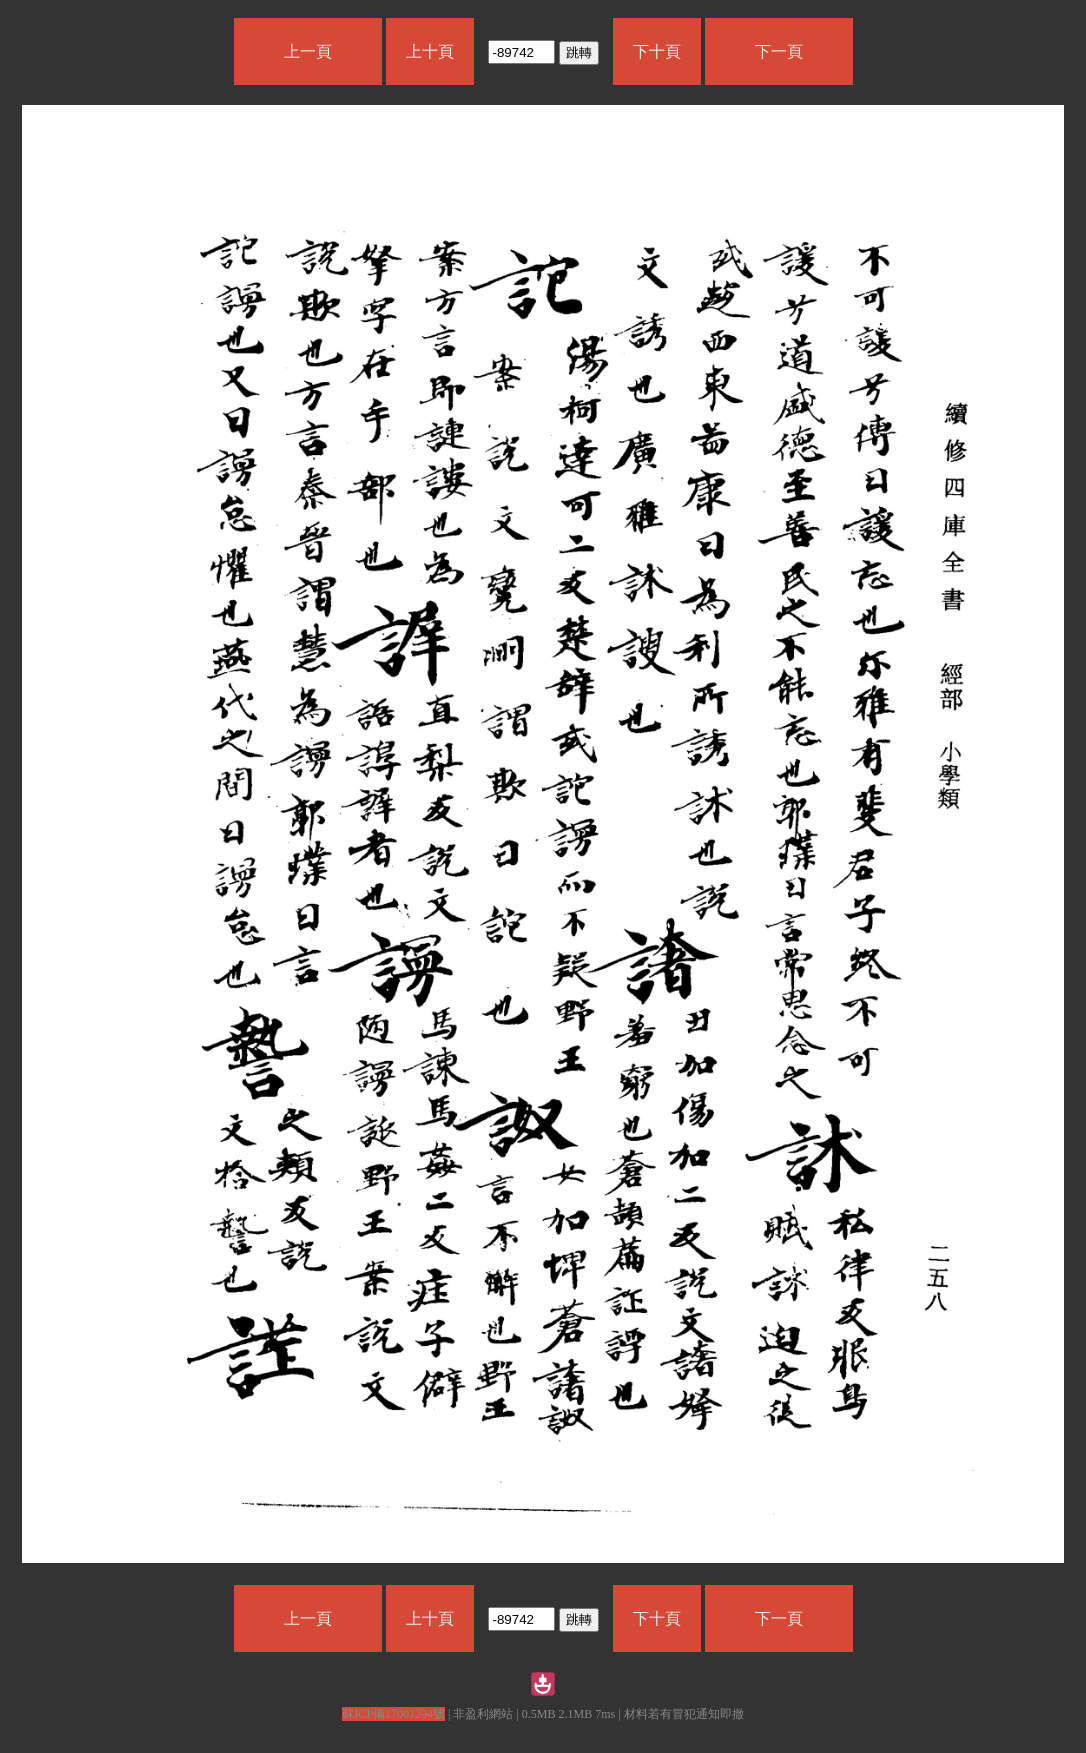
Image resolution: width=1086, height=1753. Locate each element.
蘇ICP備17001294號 (393, 1714)
